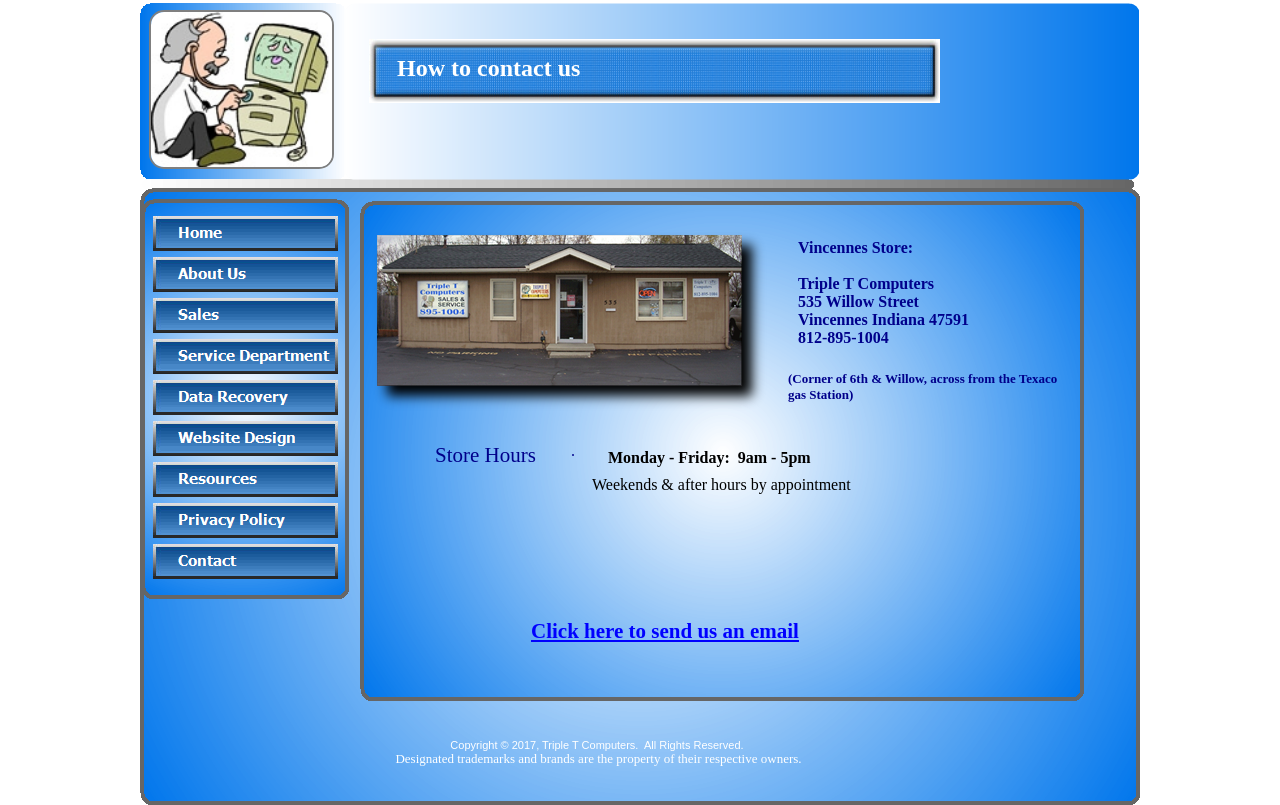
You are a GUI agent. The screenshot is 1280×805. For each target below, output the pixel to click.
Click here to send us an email (665, 631)
